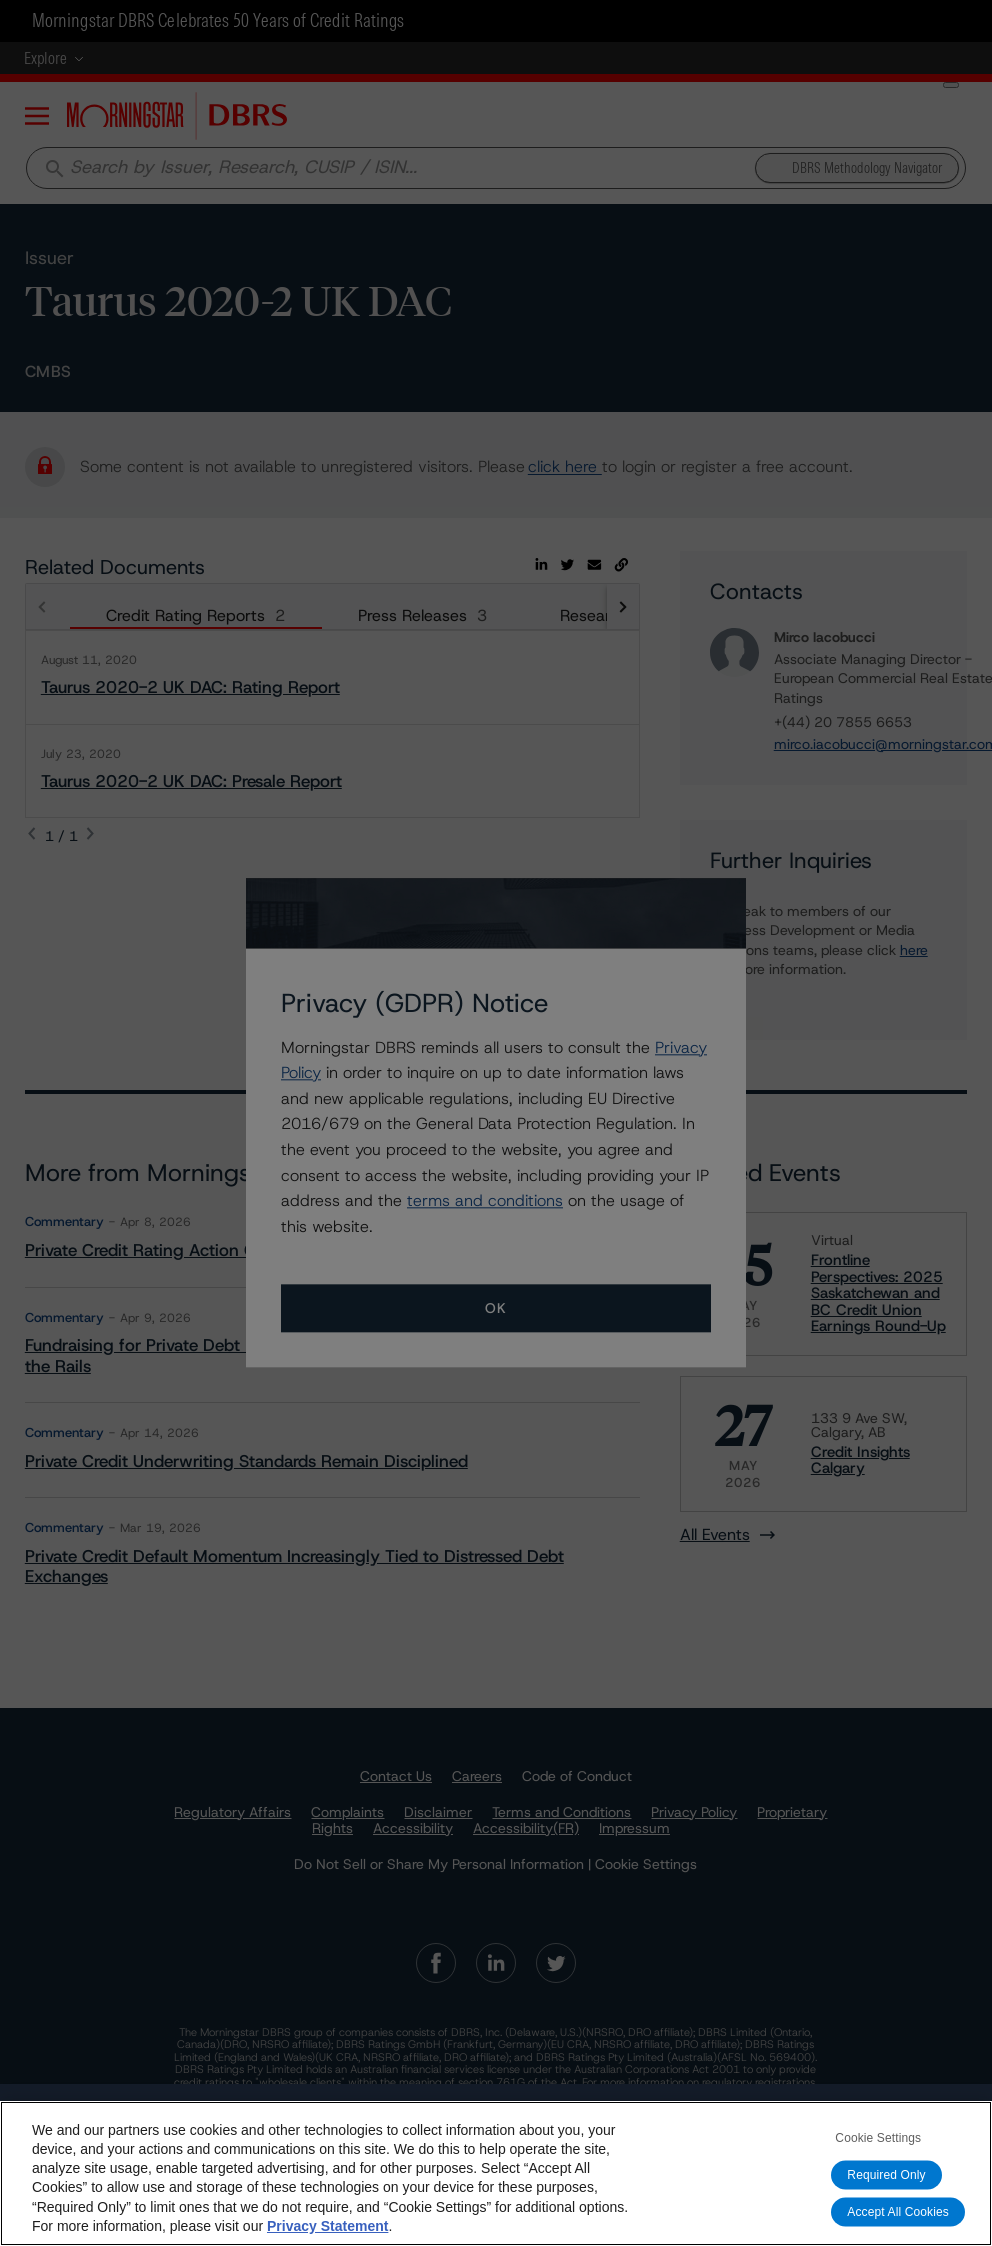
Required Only (886, 2175)
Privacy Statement (327, 2226)
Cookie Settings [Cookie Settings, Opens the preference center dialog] (878, 2138)
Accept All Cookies (898, 2212)
